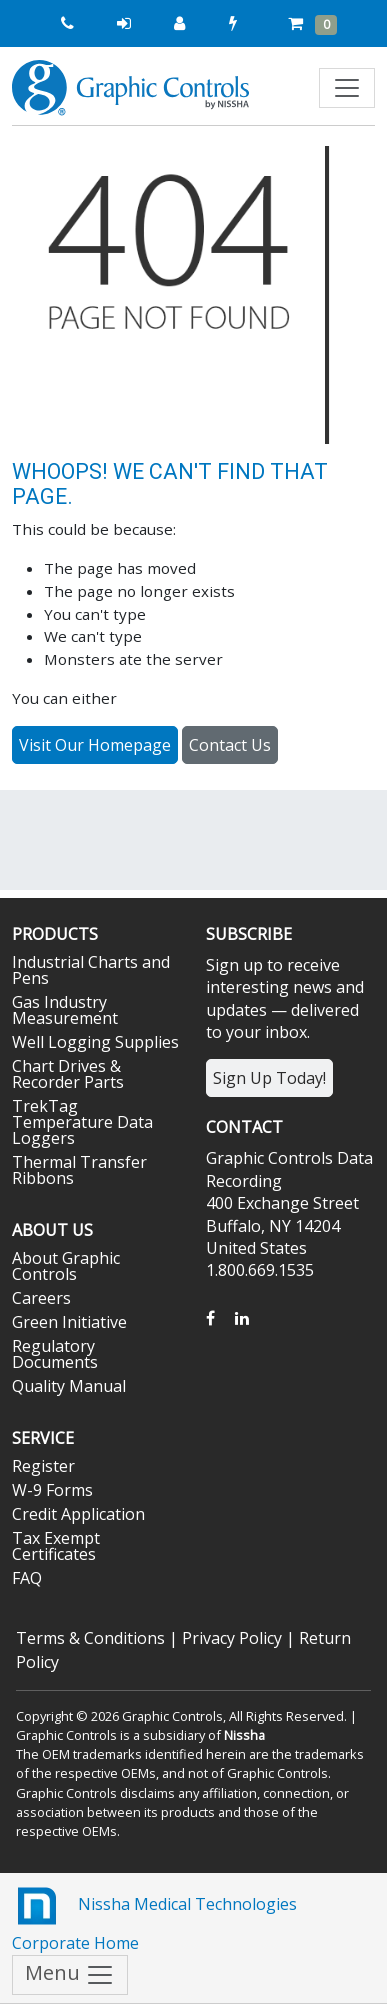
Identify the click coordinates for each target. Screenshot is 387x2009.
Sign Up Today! (269, 1078)
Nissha (244, 1735)
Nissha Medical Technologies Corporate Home (154, 1917)
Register (43, 1466)
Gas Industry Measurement (65, 1010)
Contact (244, 1127)
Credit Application (78, 1514)
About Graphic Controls (66, 1266)
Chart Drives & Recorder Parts (68, 1074)
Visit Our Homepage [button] (95, 745)
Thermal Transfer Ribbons (79, 1170)
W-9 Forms (52, 1490)
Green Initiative (69, 1322)
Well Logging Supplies (95, 1042)
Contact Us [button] (230, 745)
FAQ (27, 1578)
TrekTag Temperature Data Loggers (82, 1122)
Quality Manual (69, 1386)
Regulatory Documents (55, 1354)
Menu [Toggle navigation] (70, 1975)
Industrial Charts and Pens (91, 970)
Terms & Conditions (90, 1638)
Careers (41, 1298)
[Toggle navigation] (347, 88)
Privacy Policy (232, 1638)
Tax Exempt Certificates (56, 1546)
